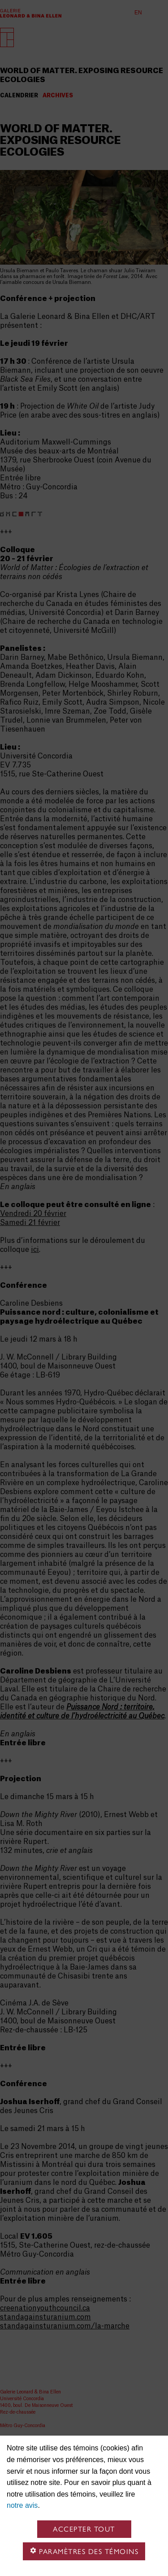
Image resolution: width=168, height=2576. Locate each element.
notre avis (22, 2505)
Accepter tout (84, 2529)
